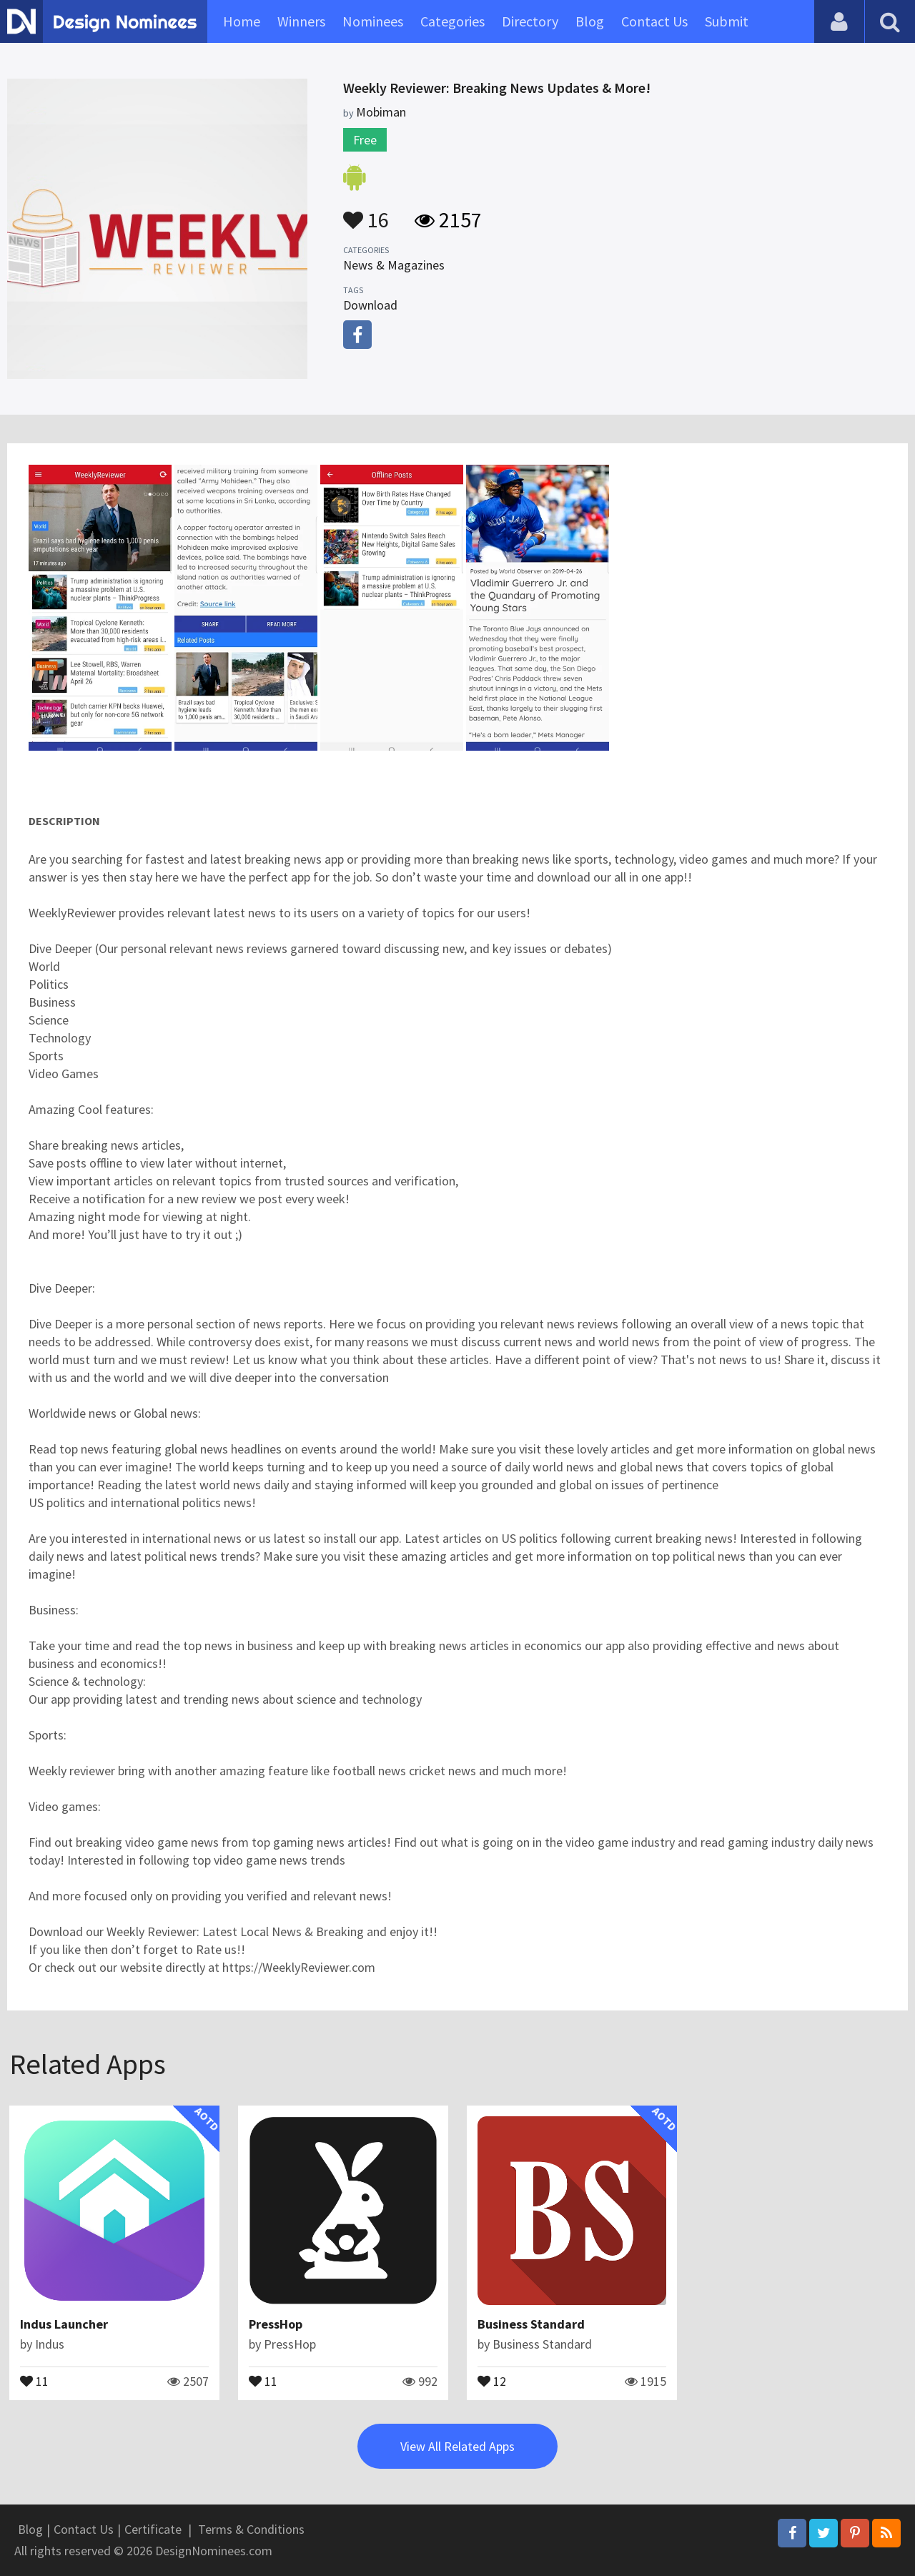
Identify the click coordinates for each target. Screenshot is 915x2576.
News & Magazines (394, 265)
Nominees (372, 21)
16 (366, 213)
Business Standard (531, 2324)
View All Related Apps (457, 2446)
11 (34, 2380)
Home (241, 21)
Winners (301, 21)
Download (370, 305)
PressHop (275, 2324)
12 (492, 2380)
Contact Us (654, 21)
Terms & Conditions (251, 2529)
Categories (452, 21)
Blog (589, 21)
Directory (530, 21)
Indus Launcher (64, 2324)
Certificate (153, 2529)
